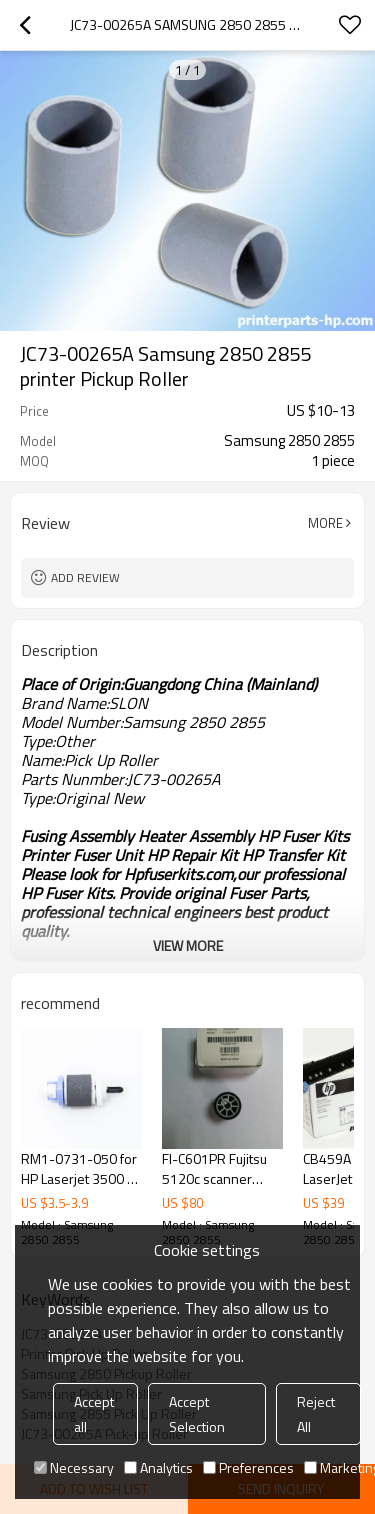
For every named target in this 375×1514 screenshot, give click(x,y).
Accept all (94, 1414)
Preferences (248, 1467)
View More (188, 945)
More (325, 523)
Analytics (158, 1467)
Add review (85, 577)
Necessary (74, 1467)
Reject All (316, 1414)
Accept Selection (197, 1414)
